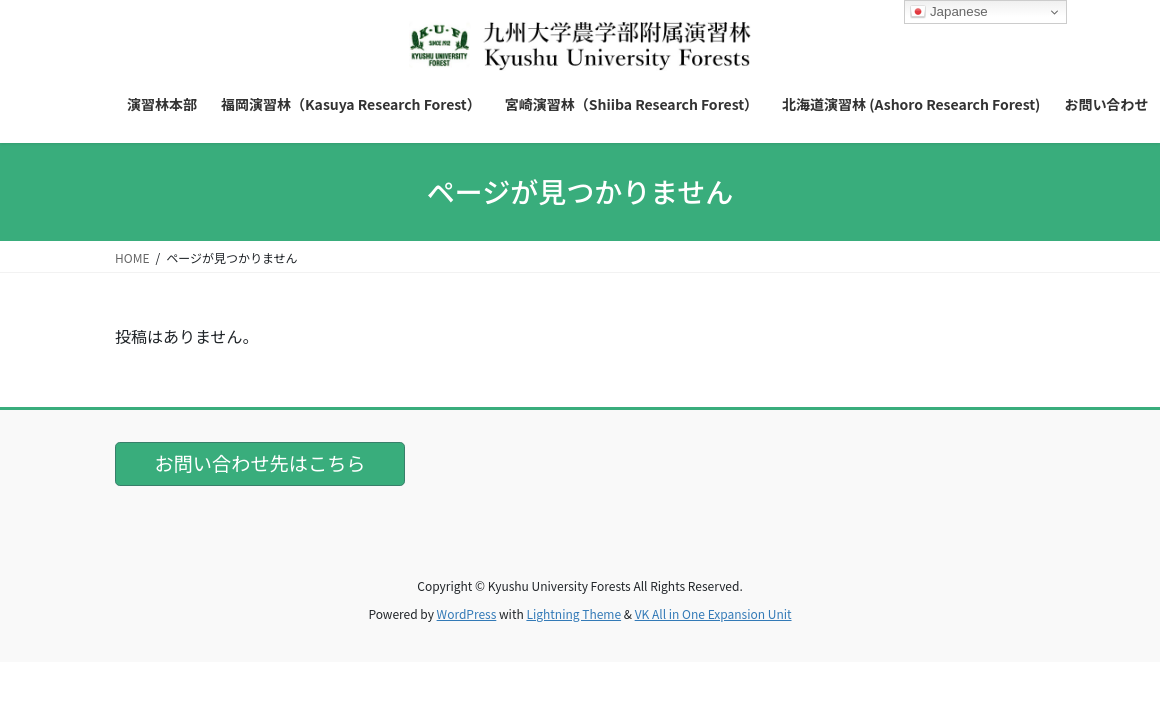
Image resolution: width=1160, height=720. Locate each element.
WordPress (467, 613)
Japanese (949, 12)
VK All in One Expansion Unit (713, 613)
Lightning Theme (573, 613)
